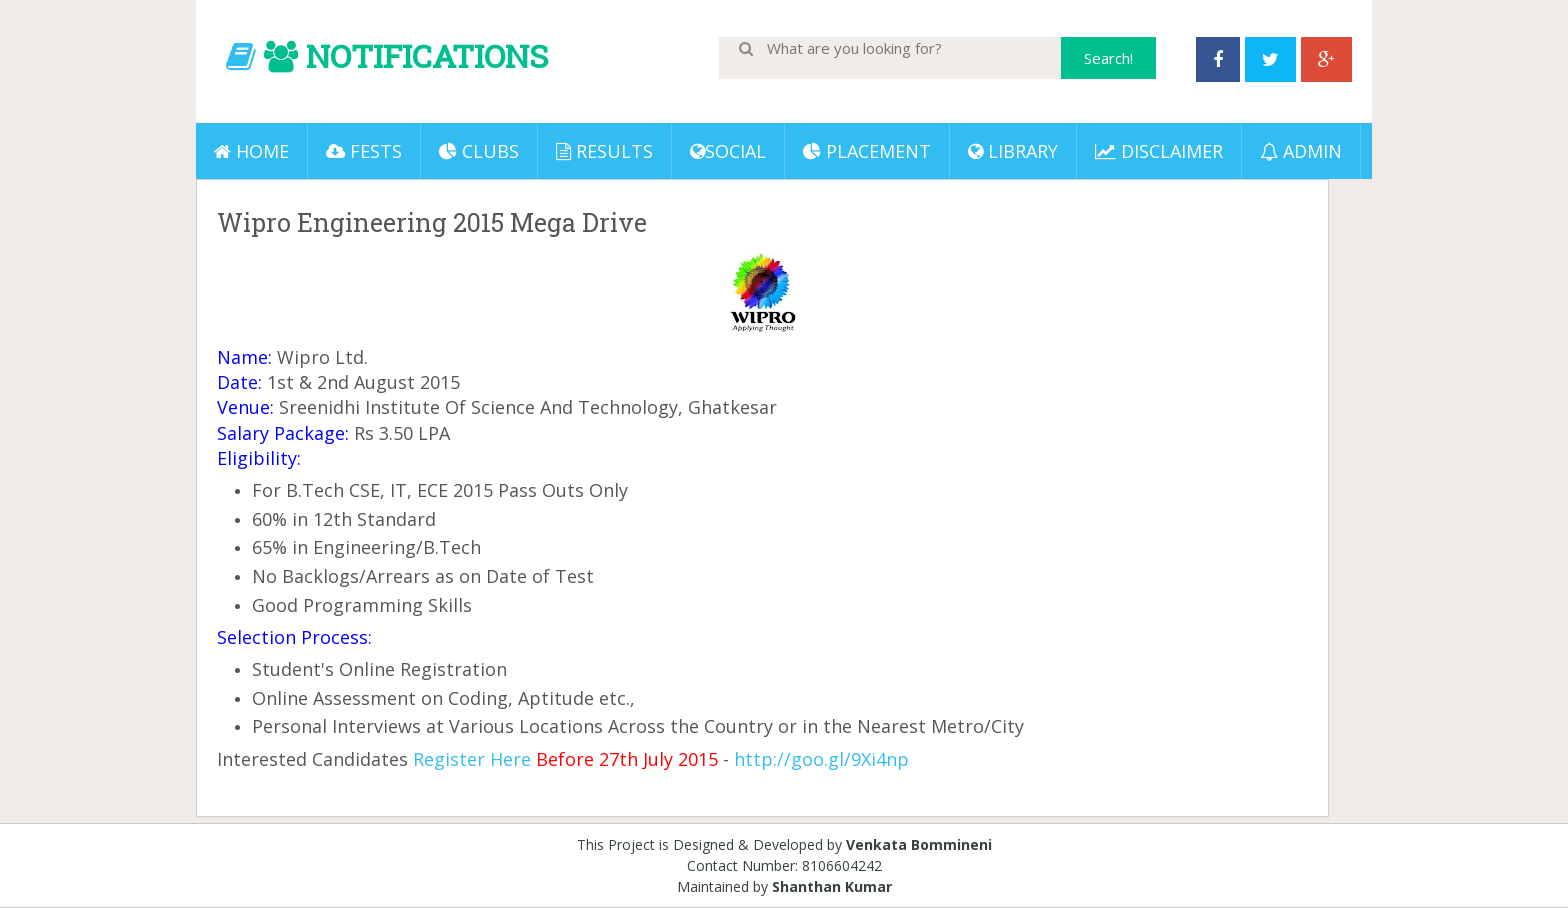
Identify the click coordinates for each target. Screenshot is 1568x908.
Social (728, 151)
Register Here (472, 759)
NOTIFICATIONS (427, 55)
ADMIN (1301, 151)
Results (604, 151)
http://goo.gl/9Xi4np (821, 759)
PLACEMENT (867, 151)
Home (251, 151)
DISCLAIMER (1159, 151)
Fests (364, 151)
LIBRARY (1013, 151)
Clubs (479, 151)
